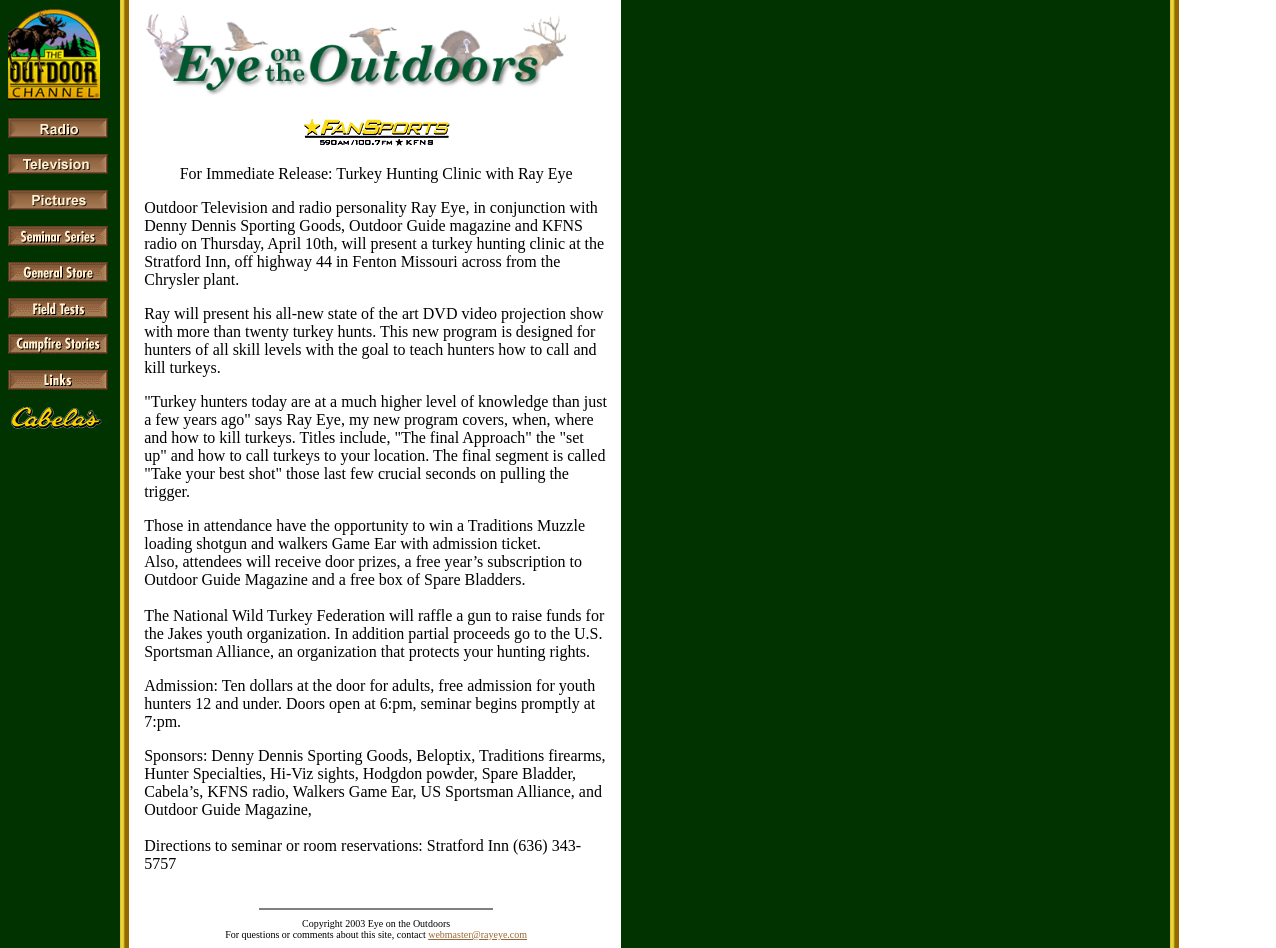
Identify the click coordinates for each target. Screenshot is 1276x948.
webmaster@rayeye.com (477, 934)
